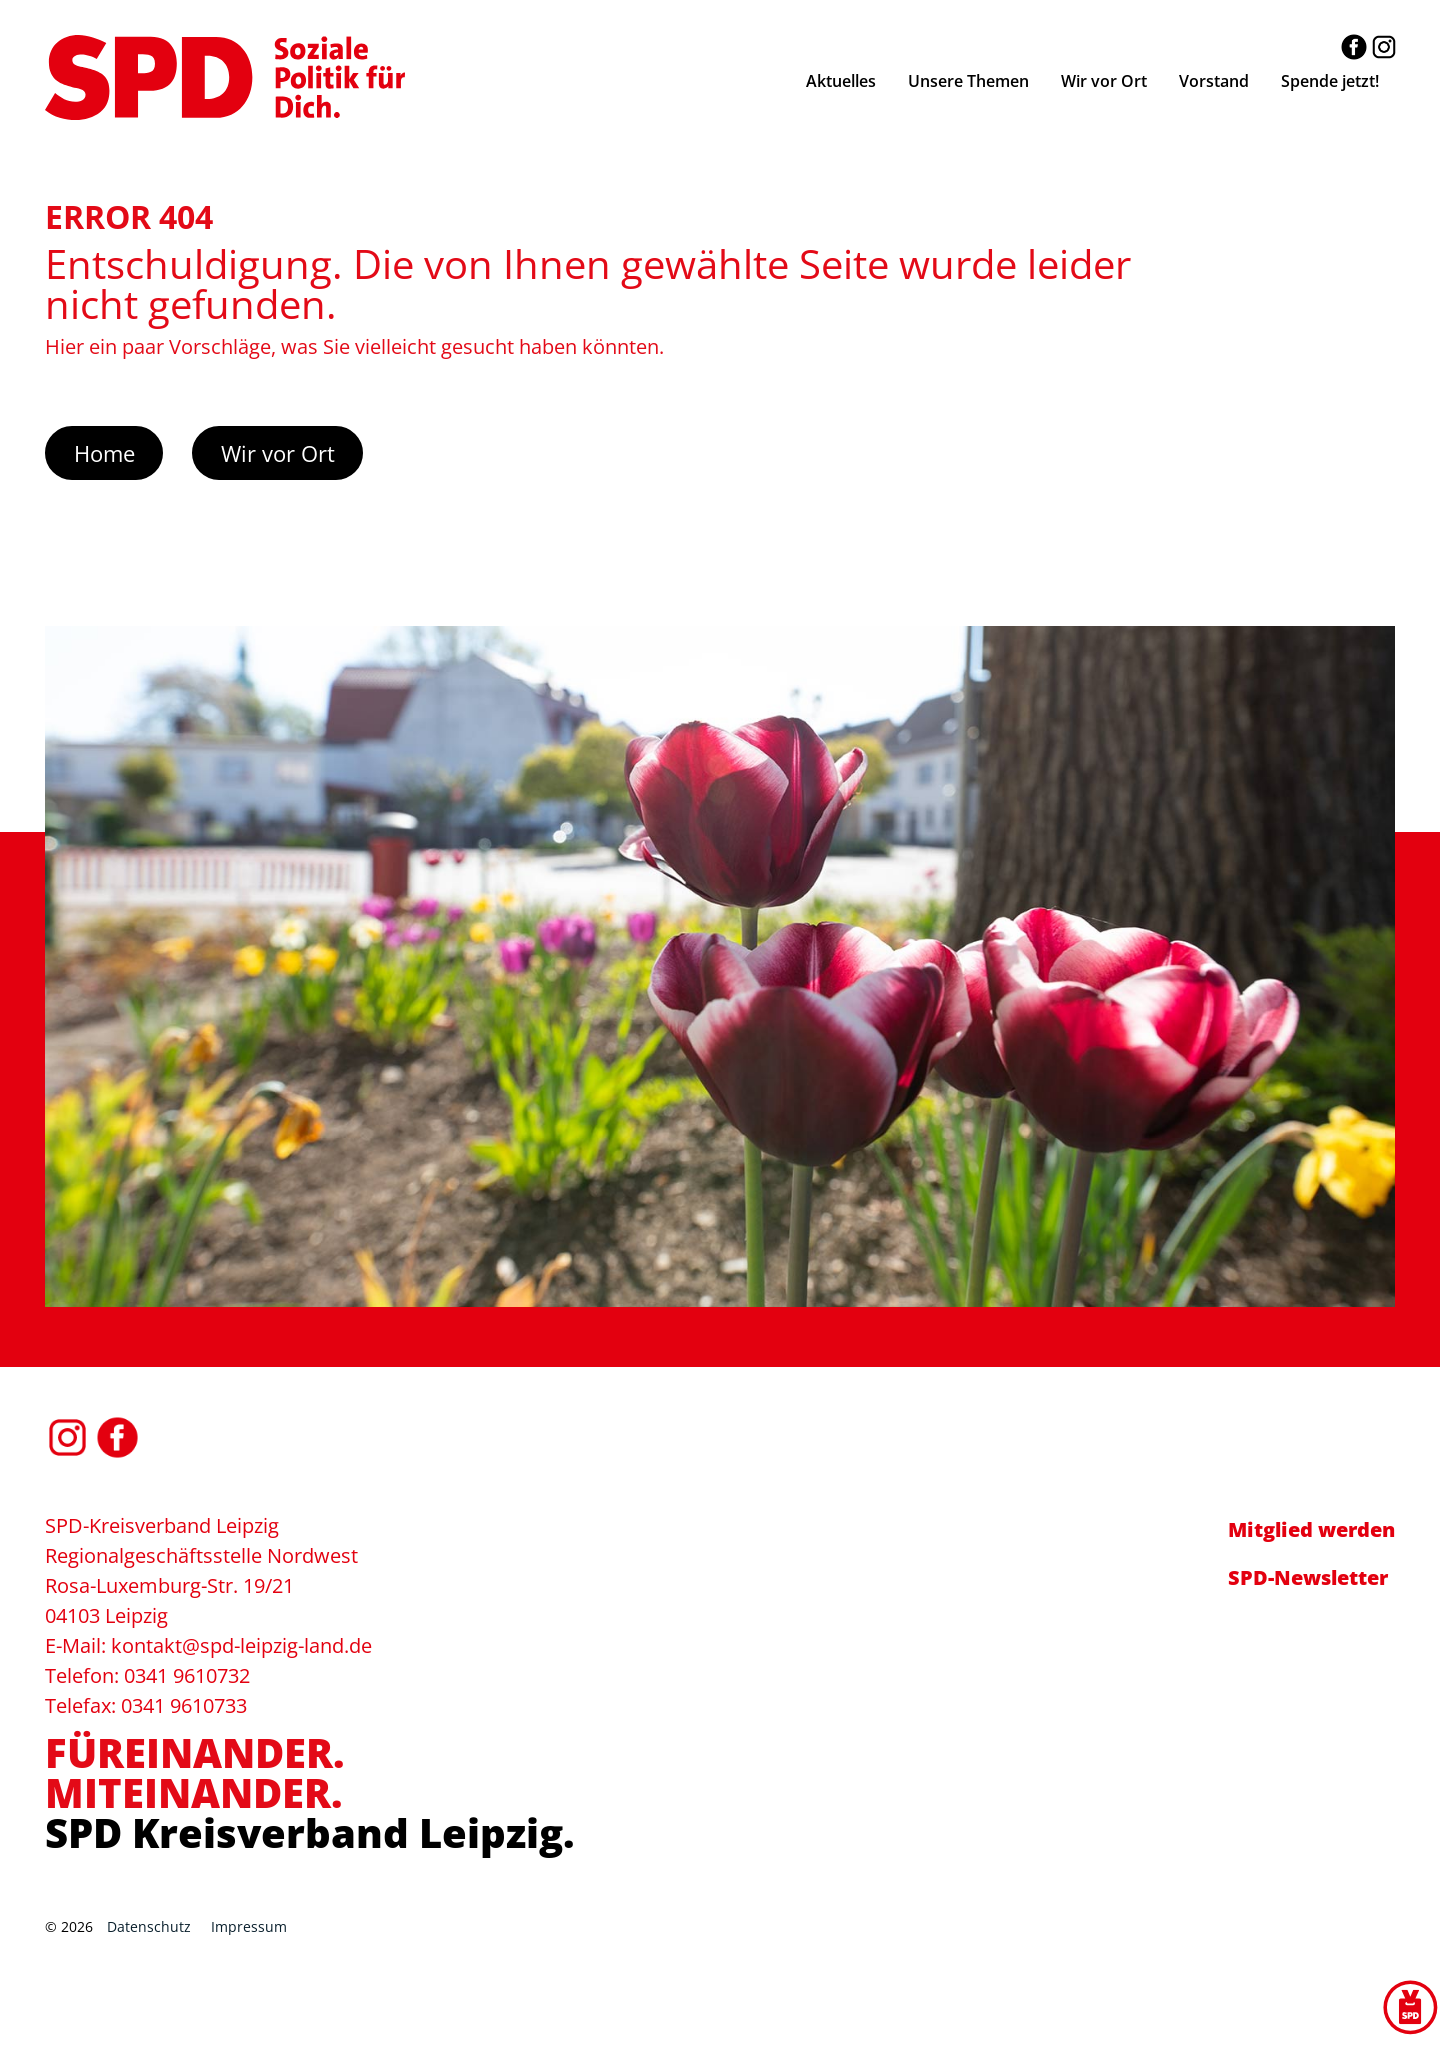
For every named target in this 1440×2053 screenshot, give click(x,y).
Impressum (249, 1926)
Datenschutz (149, 1926)
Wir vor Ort (278, 453)
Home (104, 453)
